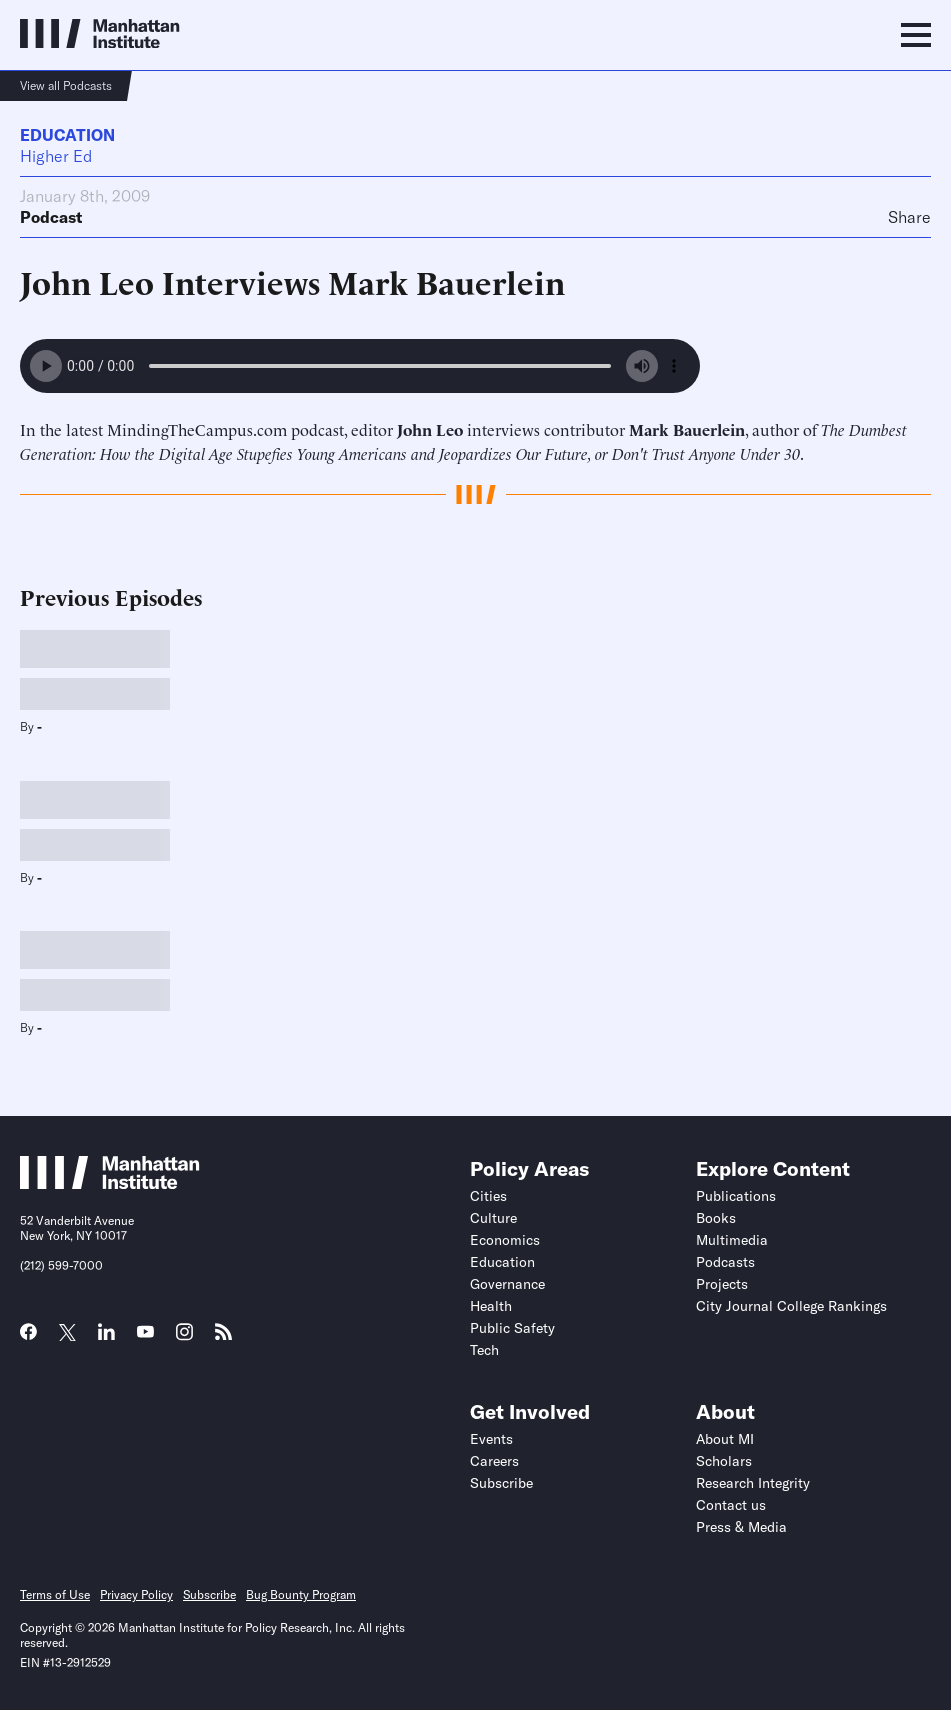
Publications (736, 1196)
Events (491, 1439)
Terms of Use (55, 1594)
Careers (494, 1461)
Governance (507, 1284)
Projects (722, 1284)
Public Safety (512, 1328)
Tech (484, 1350)
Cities (488, 1196)
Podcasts (725, 1262)
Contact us (731, 1505)
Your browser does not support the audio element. (360, 366)
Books (716, 1218)
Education (67, 135)
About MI (725, 1439)
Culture (493, 1218)
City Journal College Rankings (791, 1306)
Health (491, 1306)
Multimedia (732, 1240)
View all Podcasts (66, 85)
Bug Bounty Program (301, 1594)
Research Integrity (753, 1483)
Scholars (724, 1461)
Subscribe (501, 1483)
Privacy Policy (136, 1594)
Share (909, 217)
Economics (505, 1240)
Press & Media (741, 1527)
